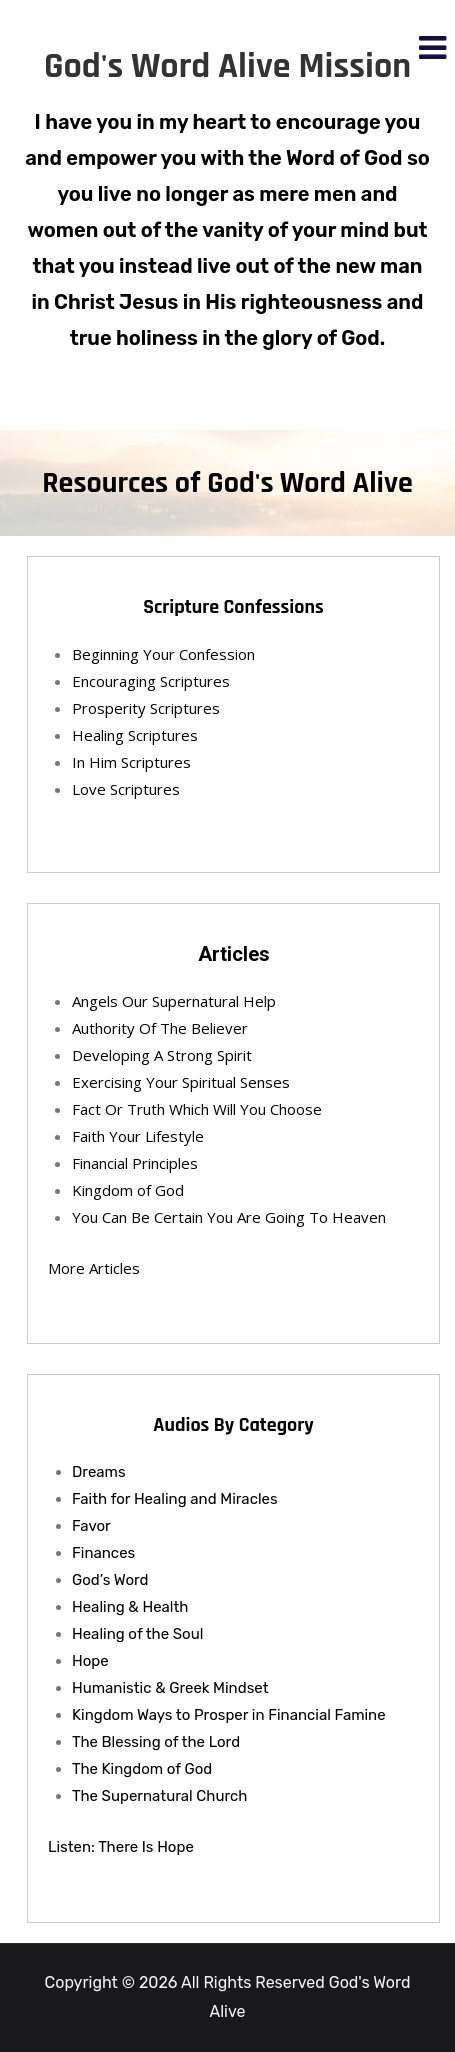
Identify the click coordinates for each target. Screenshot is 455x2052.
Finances (103, 1553)
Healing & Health (130, 1607)
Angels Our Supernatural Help (174, 1001)
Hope (90, 1661)
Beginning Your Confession (163, 654)
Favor (91, 1526)
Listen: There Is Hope (121, 1847)
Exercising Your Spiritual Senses (181, 1082)
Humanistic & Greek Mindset (170, 1688)
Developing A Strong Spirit (162, 1055)
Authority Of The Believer (160, 1028)
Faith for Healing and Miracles (175, 1499)
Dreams (99, 1472)
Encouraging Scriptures (151, 681)
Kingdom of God (128, 1190)
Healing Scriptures (135, 735)
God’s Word (110, 1580)
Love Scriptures (126, 789)
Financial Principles (135, 1163)
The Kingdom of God (142, 1769)
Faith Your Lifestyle (138, 1136)
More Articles (94, 1268)
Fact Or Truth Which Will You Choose (197, 1109)
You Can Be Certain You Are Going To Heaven (229, 1217)
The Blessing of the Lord (156, 1742)
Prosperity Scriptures (146, 708)
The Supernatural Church (160, 1796)
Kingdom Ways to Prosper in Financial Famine (229, 1715)
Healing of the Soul (137, 1634)
